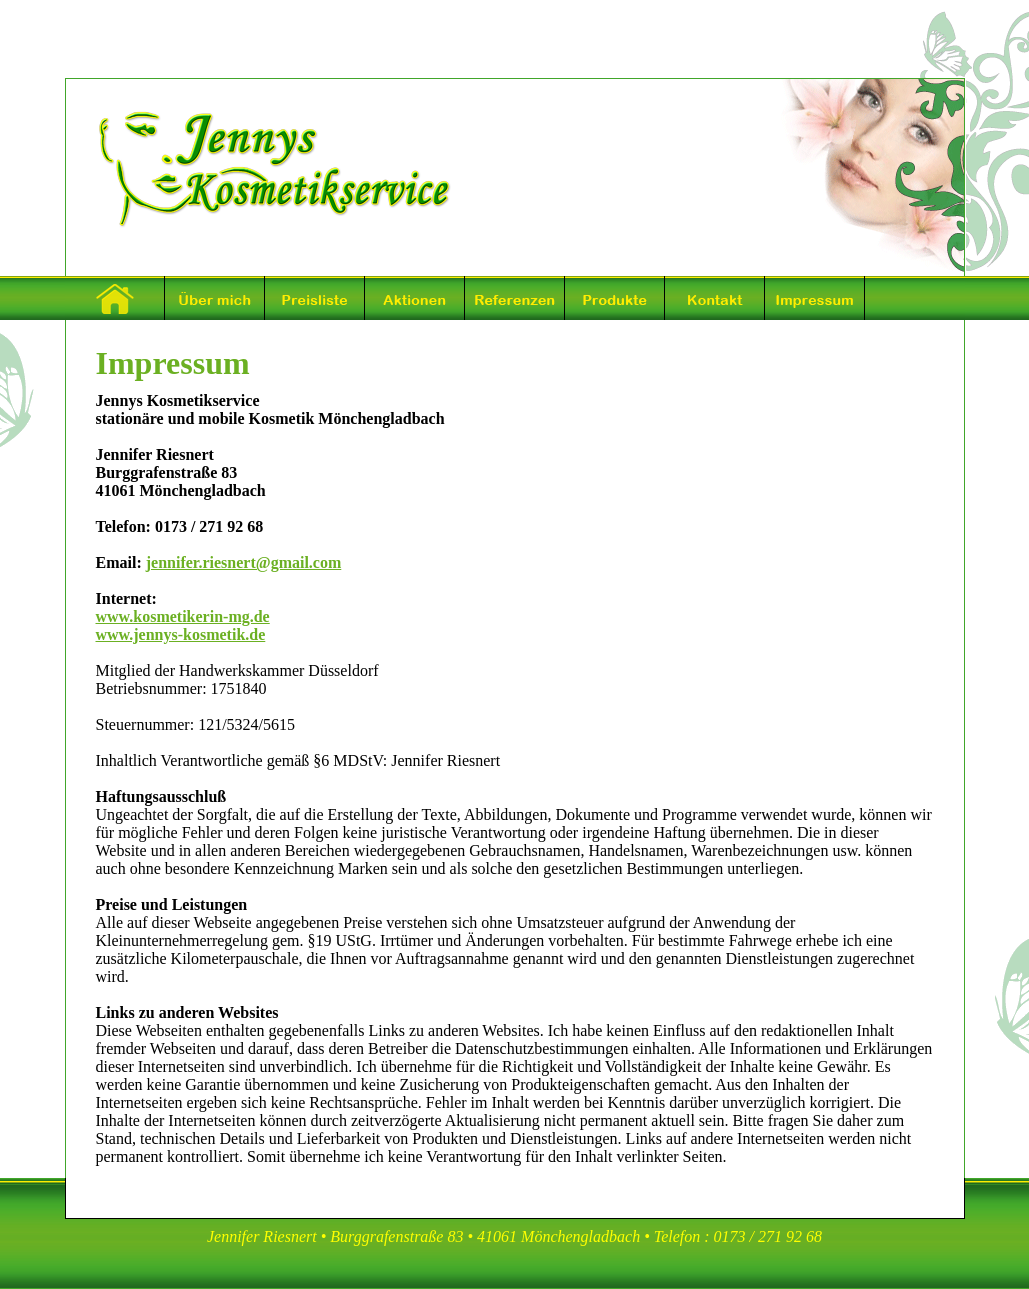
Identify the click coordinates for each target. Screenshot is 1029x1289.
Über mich (215, 298)
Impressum (815, 298)
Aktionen (415, 298)
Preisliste (315, 298)
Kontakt (715, 298)
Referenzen (515, 298)
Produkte (615, 298)
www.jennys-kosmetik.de (181, 634)
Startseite (115, 298)
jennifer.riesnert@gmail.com (244, 562)
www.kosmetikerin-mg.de (183, 616)
